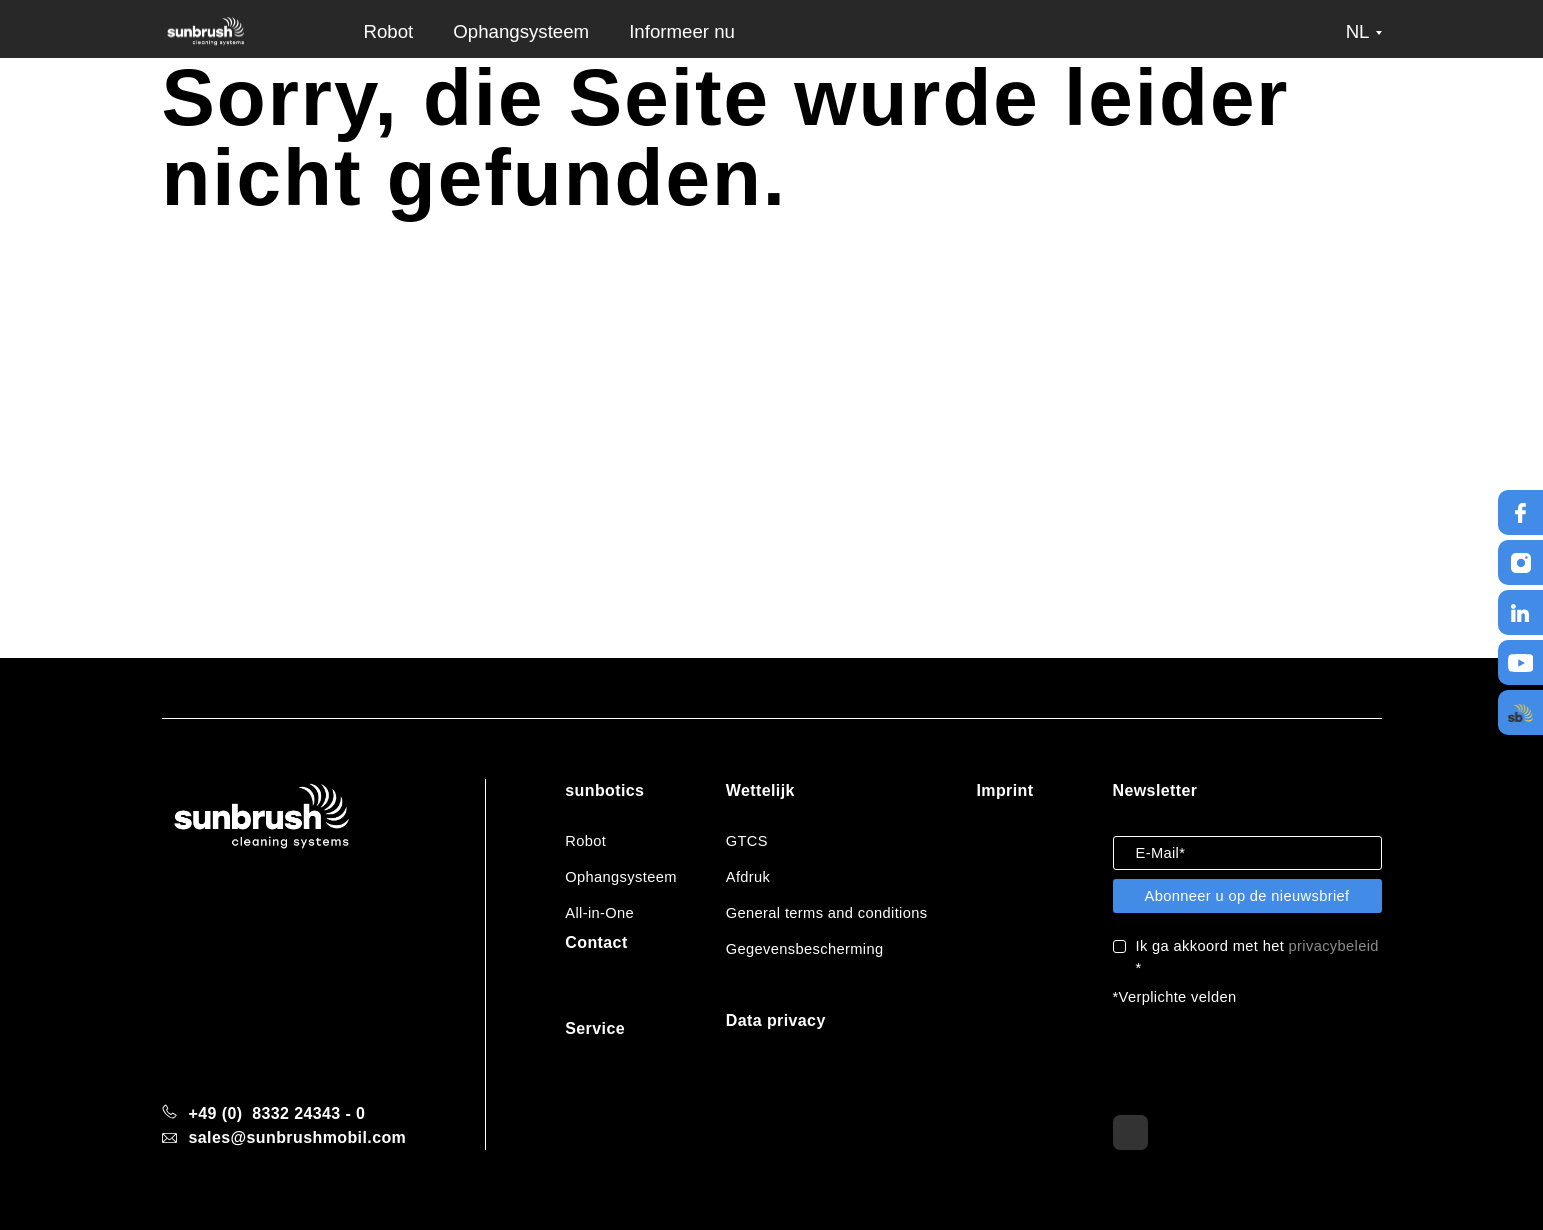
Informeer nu (682, 31)
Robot (389, 31)
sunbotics (604, 790)
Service (595, 1028)
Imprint (1004, 790)
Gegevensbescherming (805, 949)
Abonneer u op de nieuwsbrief (1246, 896)
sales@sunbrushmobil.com (298, 1137)
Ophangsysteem (521, 31)
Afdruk (748, 877)
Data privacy (776, 1020)
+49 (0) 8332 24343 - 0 (277, 1113)
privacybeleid (1334, 946)
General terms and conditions (827, 913)
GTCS (747, 841)
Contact (596, 942)
